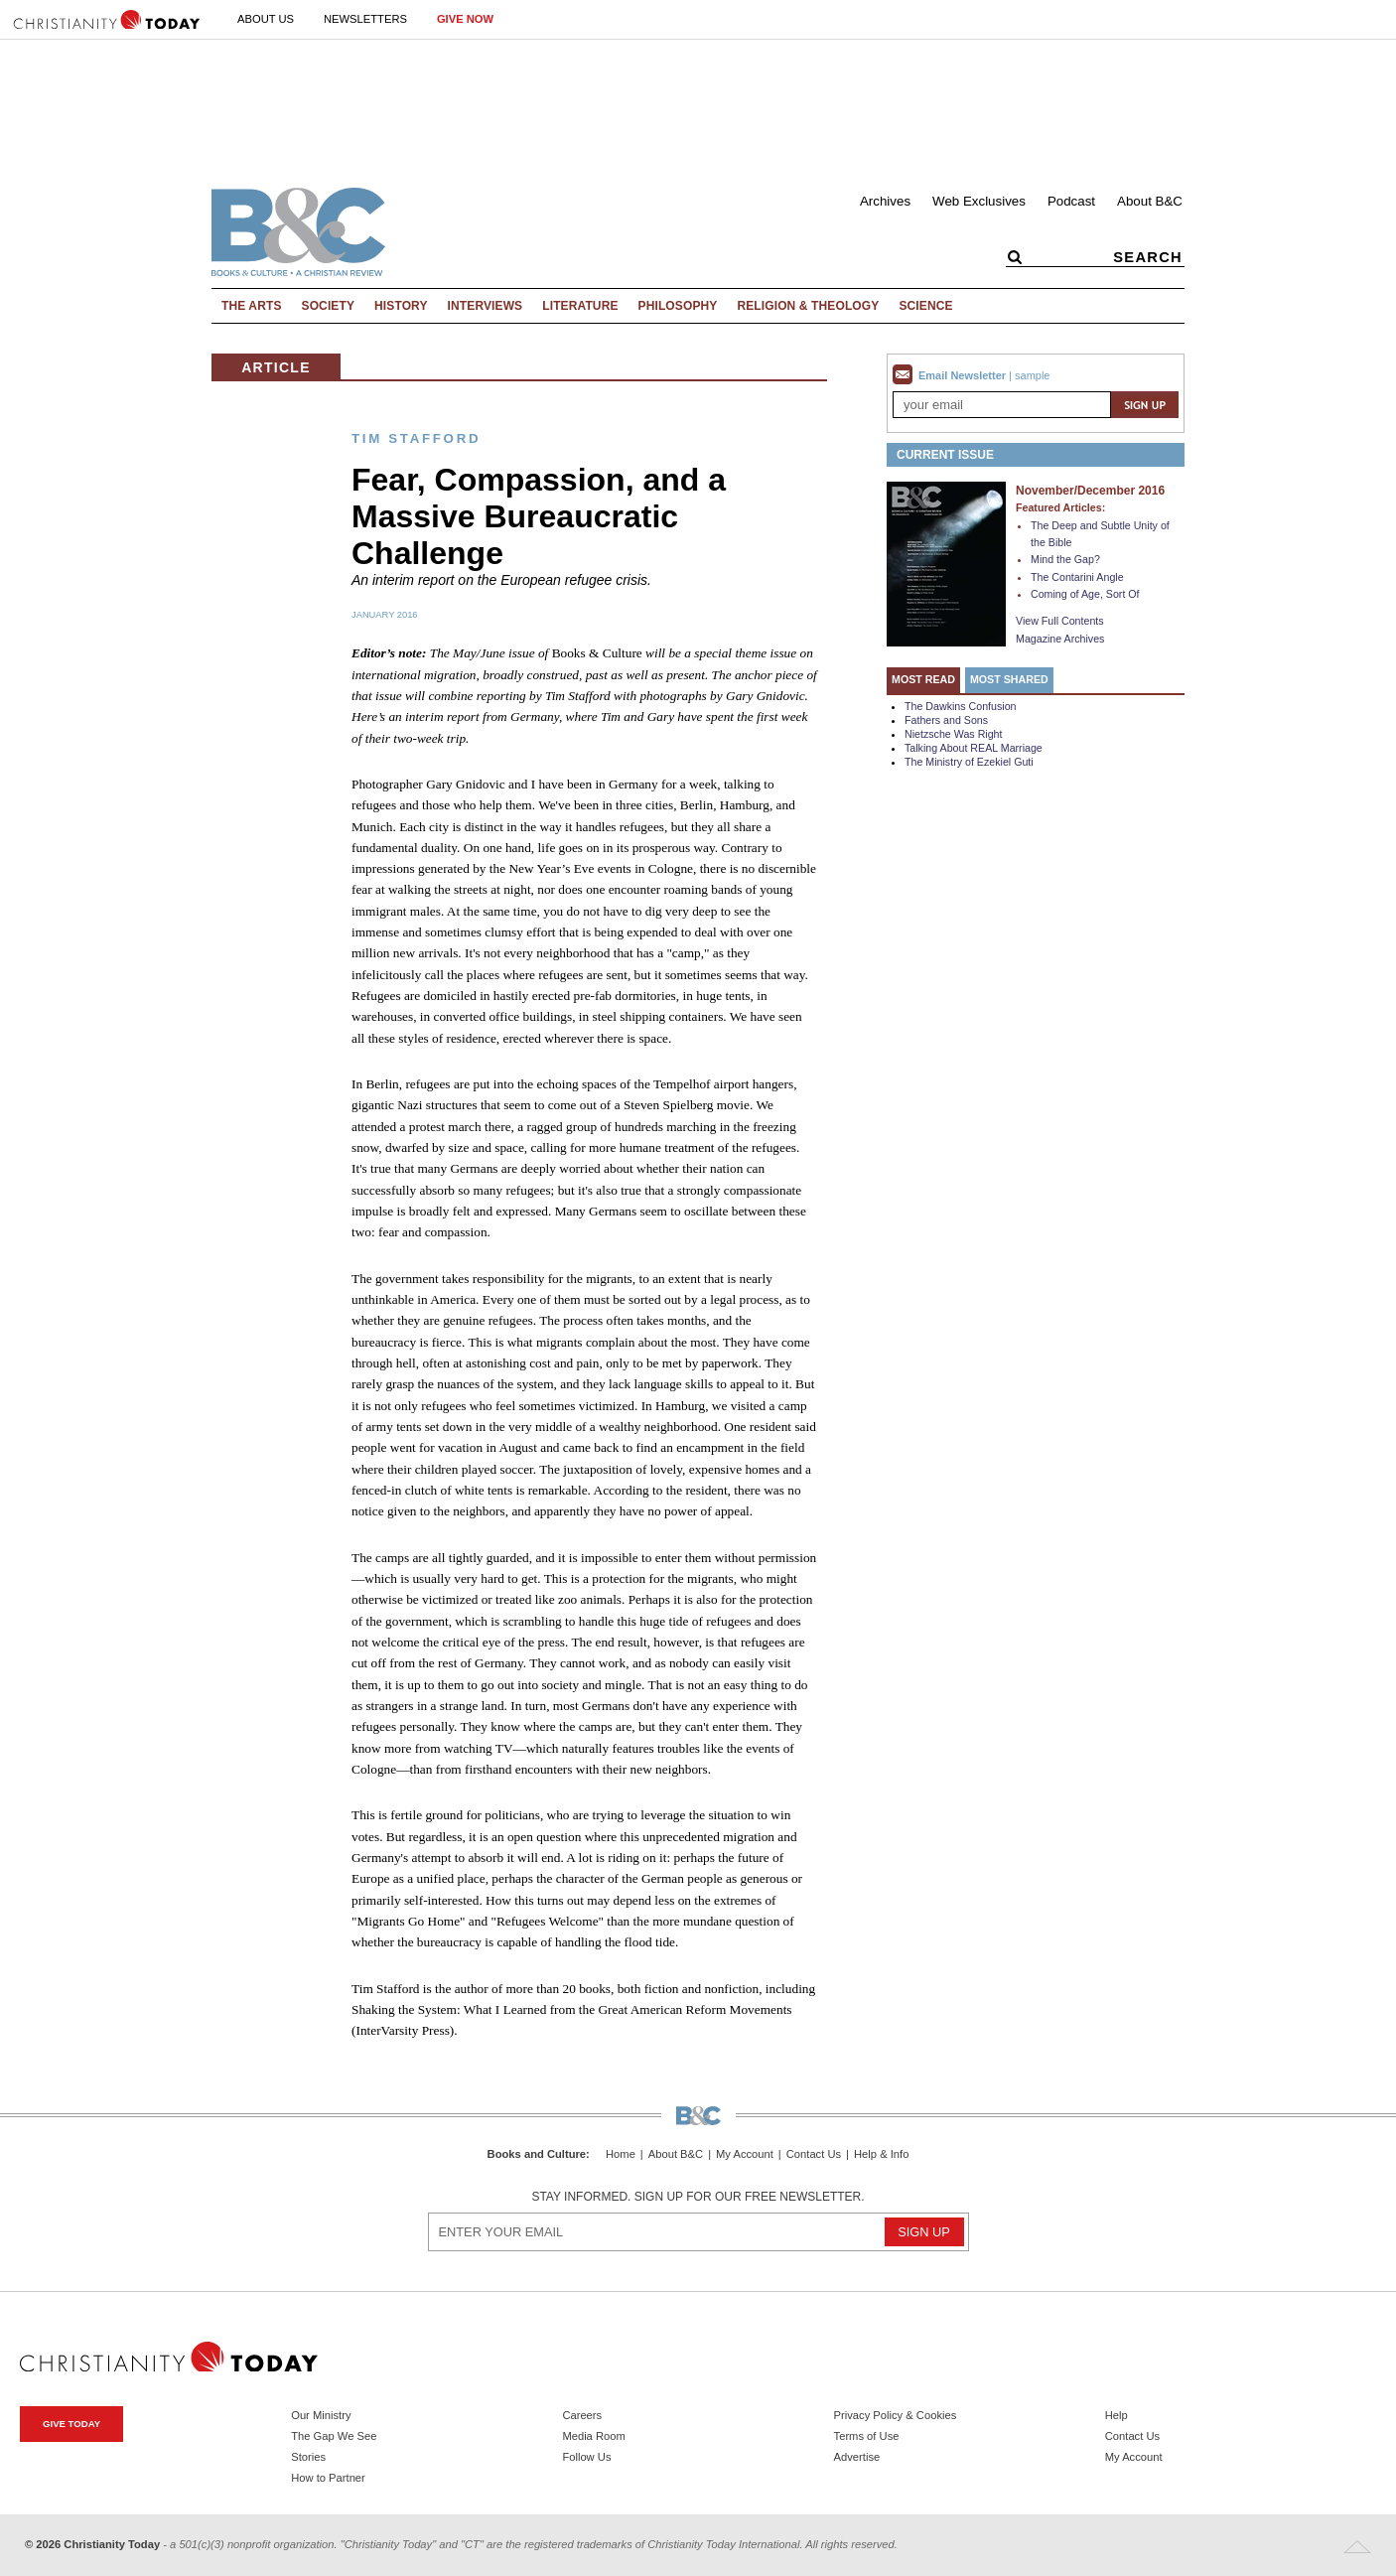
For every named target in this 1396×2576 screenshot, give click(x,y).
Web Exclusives (979, 201)
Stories (308, 2457)
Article (275, 367)
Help (1116, 2415)
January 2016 (384, 615)
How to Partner (328, 2478)
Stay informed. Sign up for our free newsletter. (697, 2197)
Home (620, 2154)
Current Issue (945, 455)
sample (1032, 375)
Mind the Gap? (1065, 559)
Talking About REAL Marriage (974, 748)
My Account (744, 2154)
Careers (582, 2415)
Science (925, 306)
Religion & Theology (808, 306)
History (401, 306)
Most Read (923, 679)
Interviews (485, 306)
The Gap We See (333, 2436)
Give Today (71, 2423)
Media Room (593, 2436)
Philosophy (678, 306)
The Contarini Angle (1077, 577)
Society (328, 306)
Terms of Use (867, 2436)
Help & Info (881, 2154)
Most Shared (1009, 679)
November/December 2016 (1090, 491)
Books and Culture (537, 2154)
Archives (885, 201)
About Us (265, 19)
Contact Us (813, 2154)
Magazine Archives (1060, 638)
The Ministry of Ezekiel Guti (969, 762)
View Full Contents (1060, 621)
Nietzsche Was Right (954, 734)
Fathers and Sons (946, 720)
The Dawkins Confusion (961, 706)
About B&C (1150, 201)
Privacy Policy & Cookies (895, 2415)
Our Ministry (320, 2415)
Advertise (857, 2457)
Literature (580, 306)
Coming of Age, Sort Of (1085, 594)
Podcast (1071, 201)
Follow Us (586, 2457)
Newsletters (365, 19)
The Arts (251, 306)
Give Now (465, 19)
